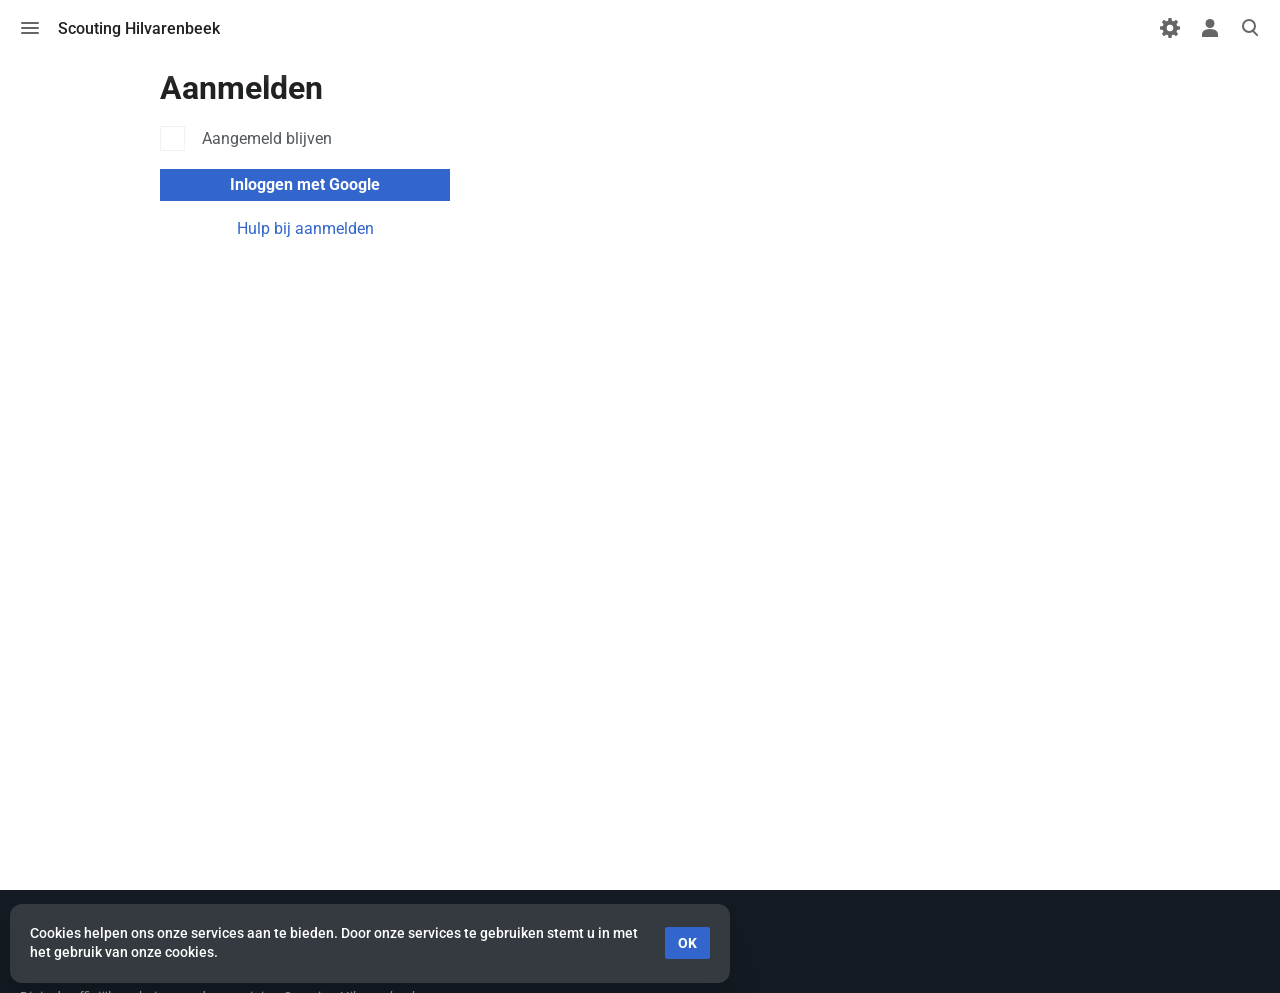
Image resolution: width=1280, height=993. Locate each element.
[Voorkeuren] (1170, 28)
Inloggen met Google (305, 184)
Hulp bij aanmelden (305, 228)
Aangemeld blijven (267, 138)
